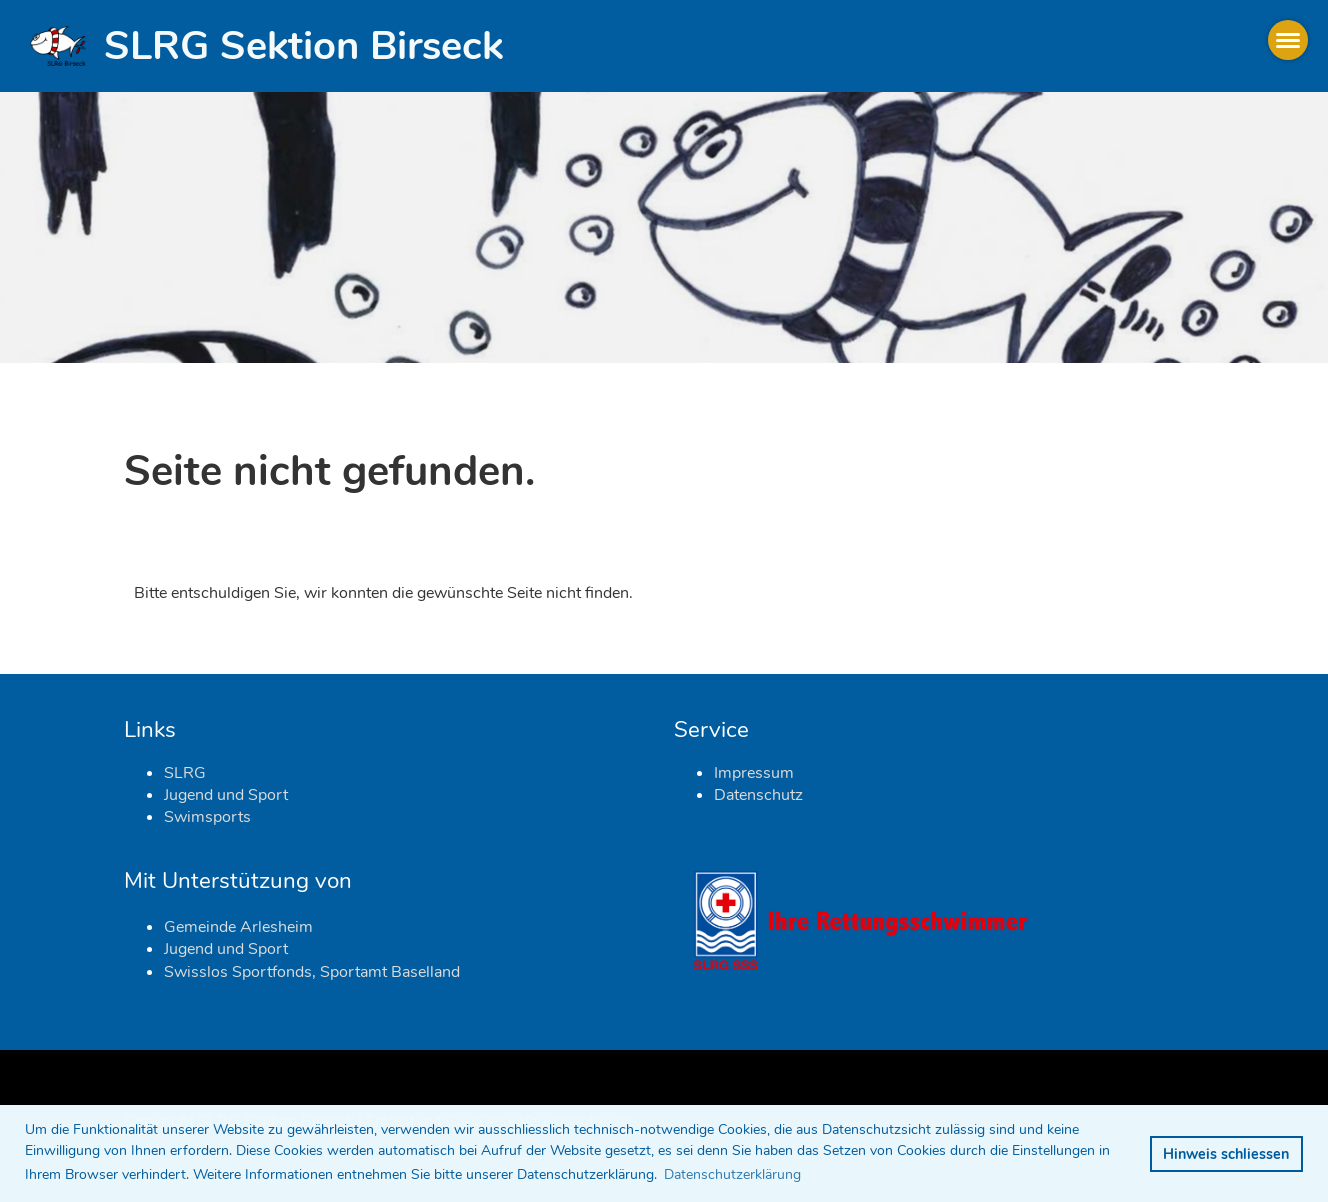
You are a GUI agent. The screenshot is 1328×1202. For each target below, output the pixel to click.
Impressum (754, 773)
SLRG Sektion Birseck (303, 46)
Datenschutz (758, 795)
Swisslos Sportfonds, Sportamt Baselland (312, 972)
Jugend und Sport (226, 795)
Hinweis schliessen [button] (1226, 1154)
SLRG (185, 773)
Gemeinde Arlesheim (238, 927)
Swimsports (207, 817)
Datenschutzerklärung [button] (732, 1174)
